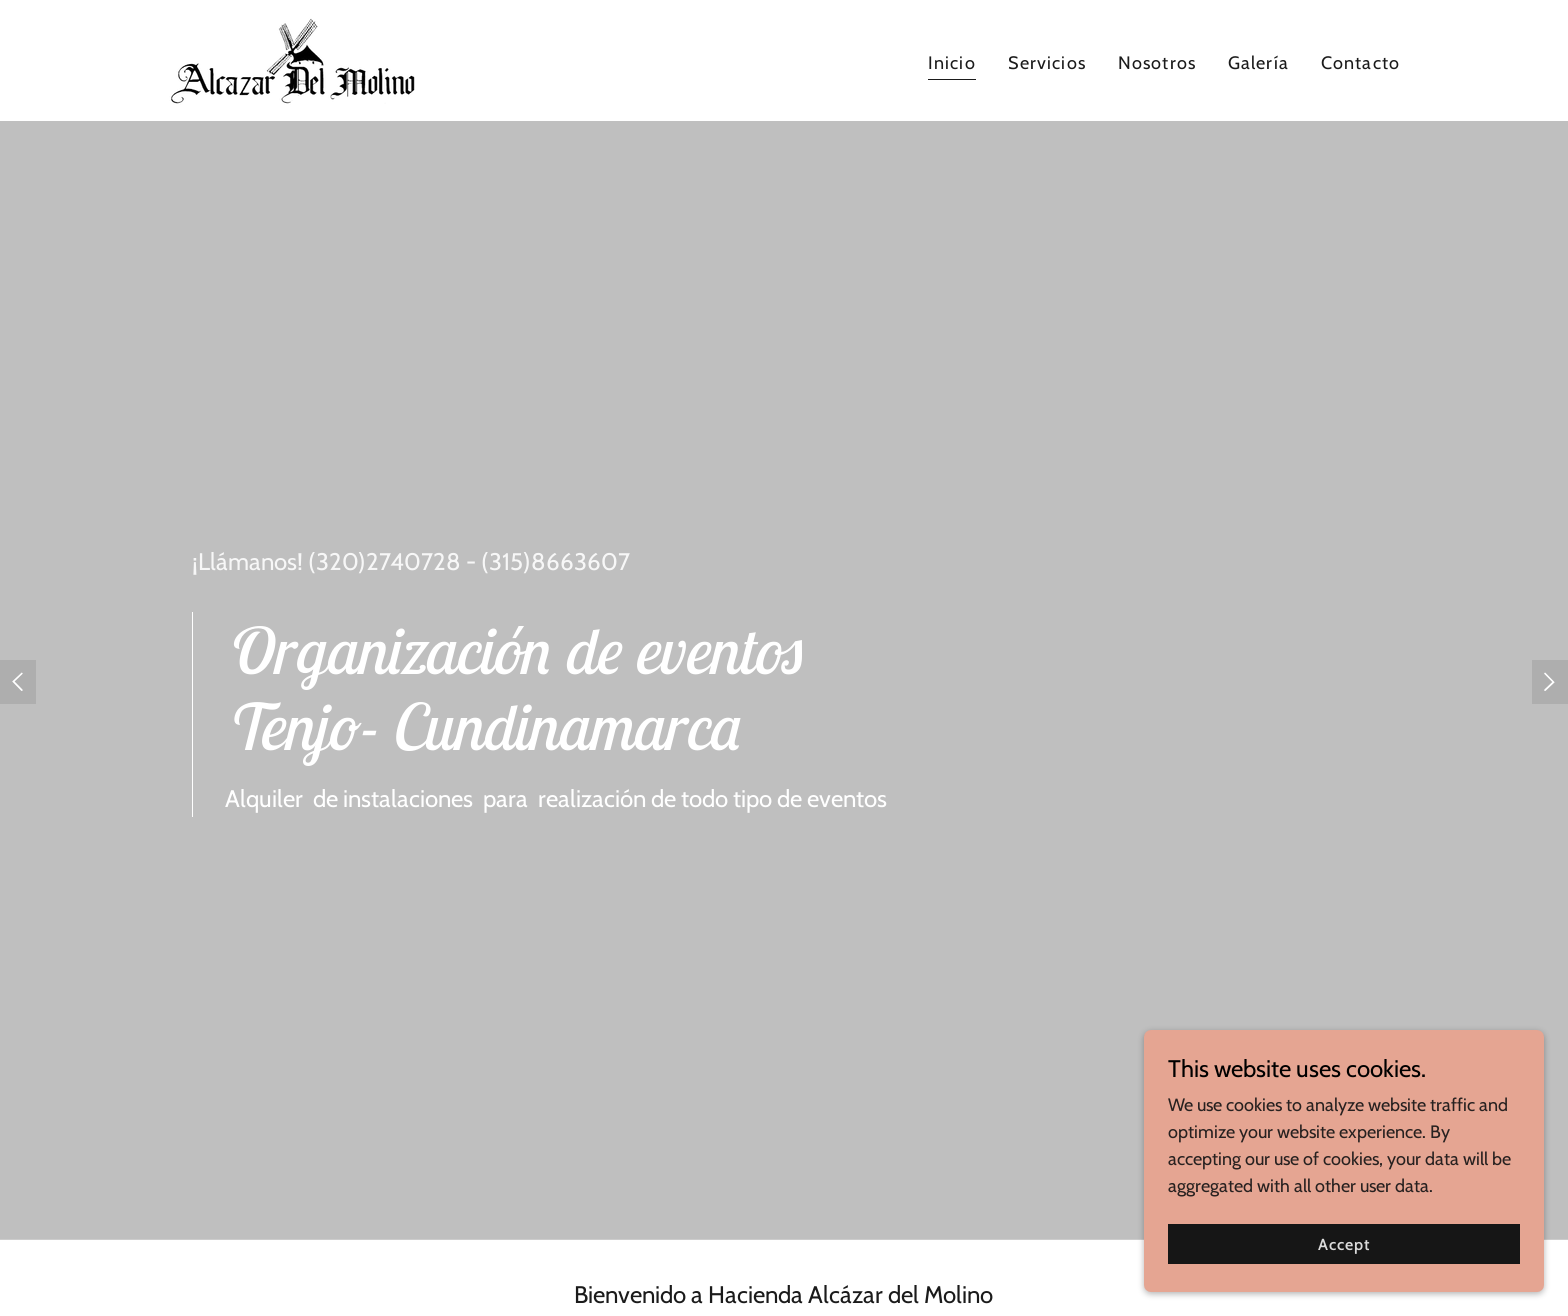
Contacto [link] (1360, 63)
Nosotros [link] (1157, 63)
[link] (291, 59)
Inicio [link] (952, 63)
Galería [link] (1258, 63)
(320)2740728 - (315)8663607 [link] (469, 561)
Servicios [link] (1047, 63)
